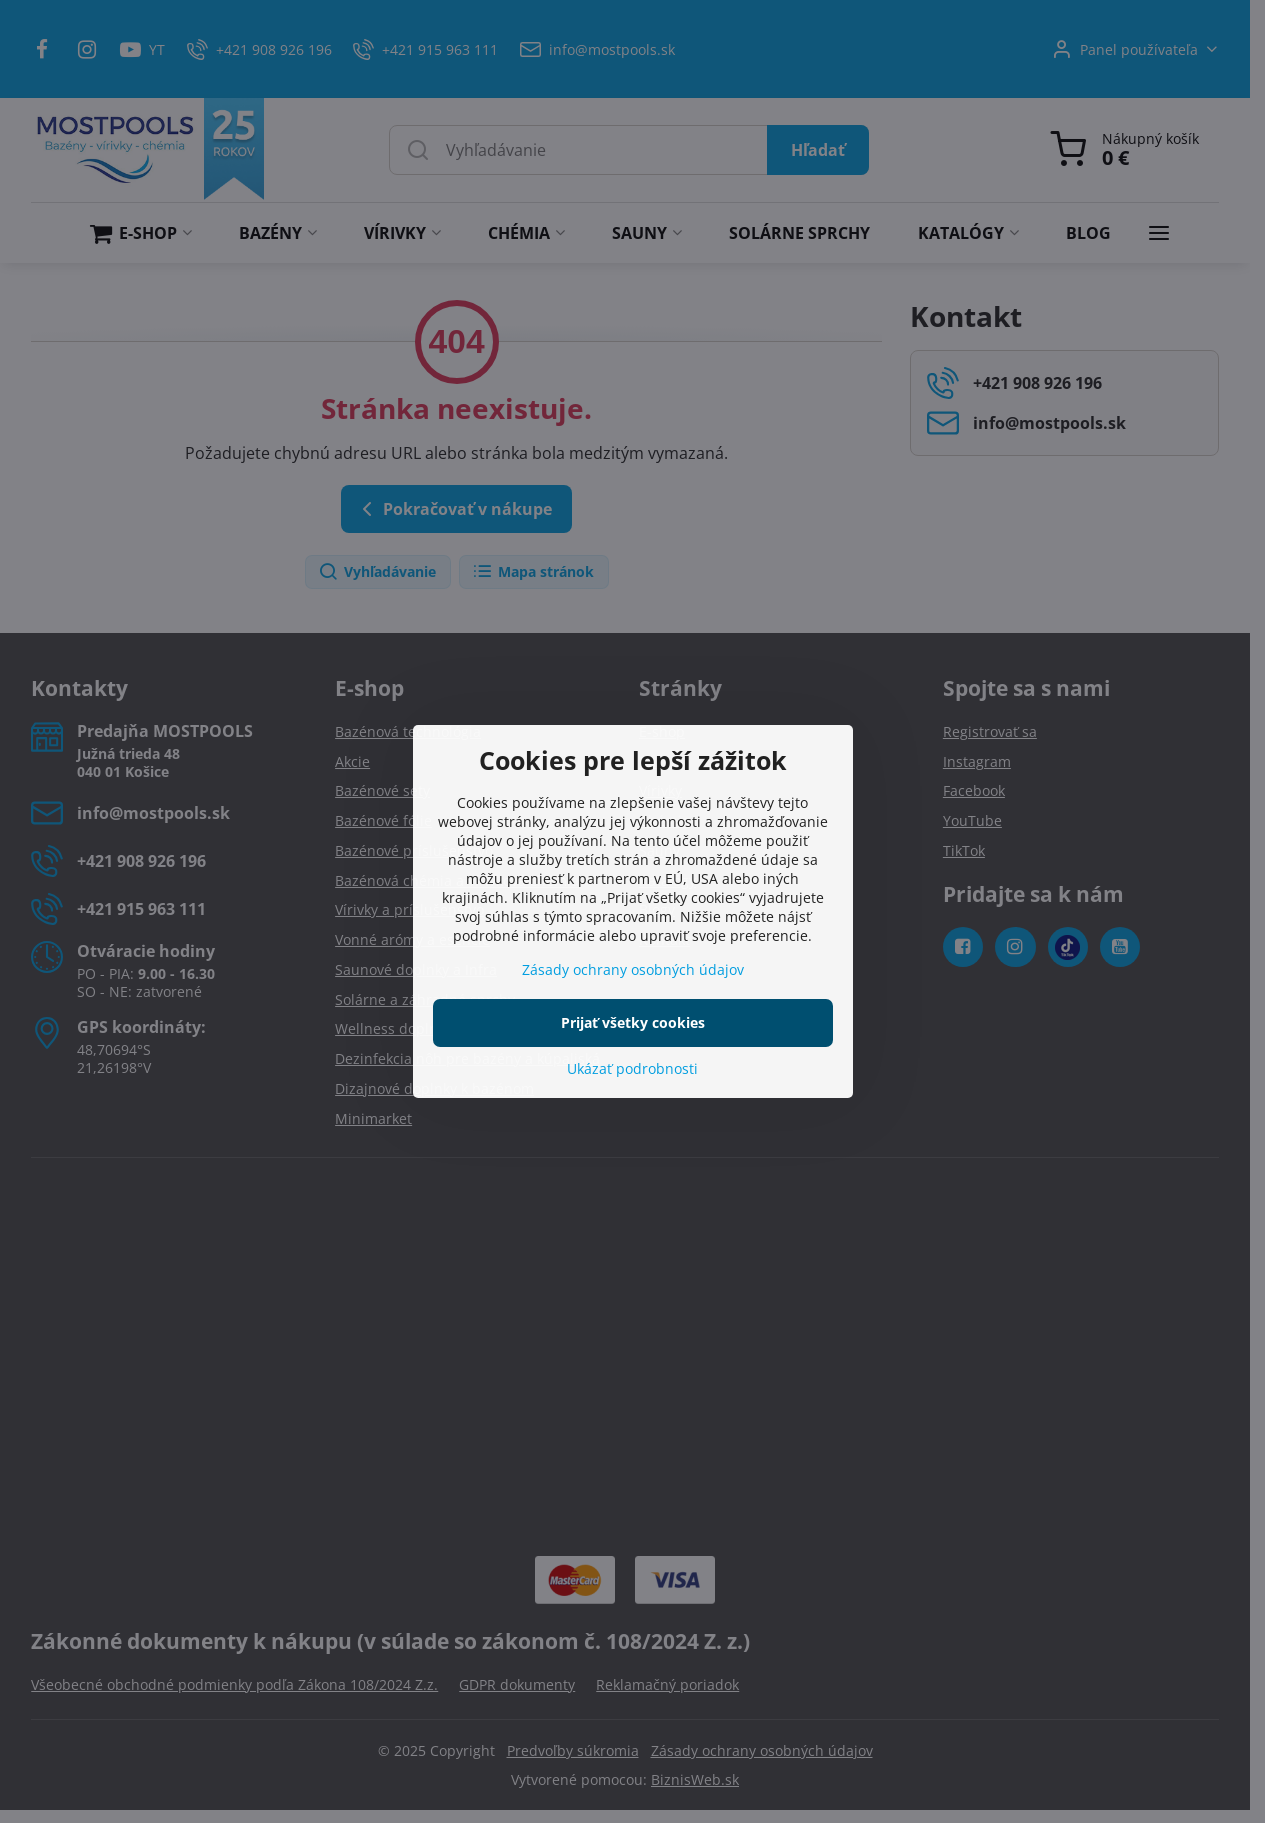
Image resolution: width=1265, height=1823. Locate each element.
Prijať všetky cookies (633, 1022)
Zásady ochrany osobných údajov (633, 969)
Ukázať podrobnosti (632, 1068)
